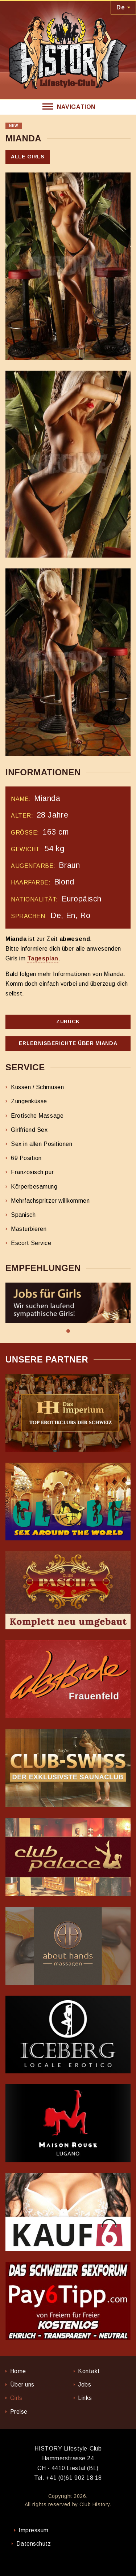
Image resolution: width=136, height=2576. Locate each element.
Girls (16, 2398)
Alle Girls (27, 156)
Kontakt (89, 2371)
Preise (19, 2412)
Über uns (22, 2384)
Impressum (33, 2530)
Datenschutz (33, 2544)
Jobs (84, 2384)
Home (18, 2371)
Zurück (67, 1021)
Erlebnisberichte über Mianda (68, 1043)
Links (85, 2398)
